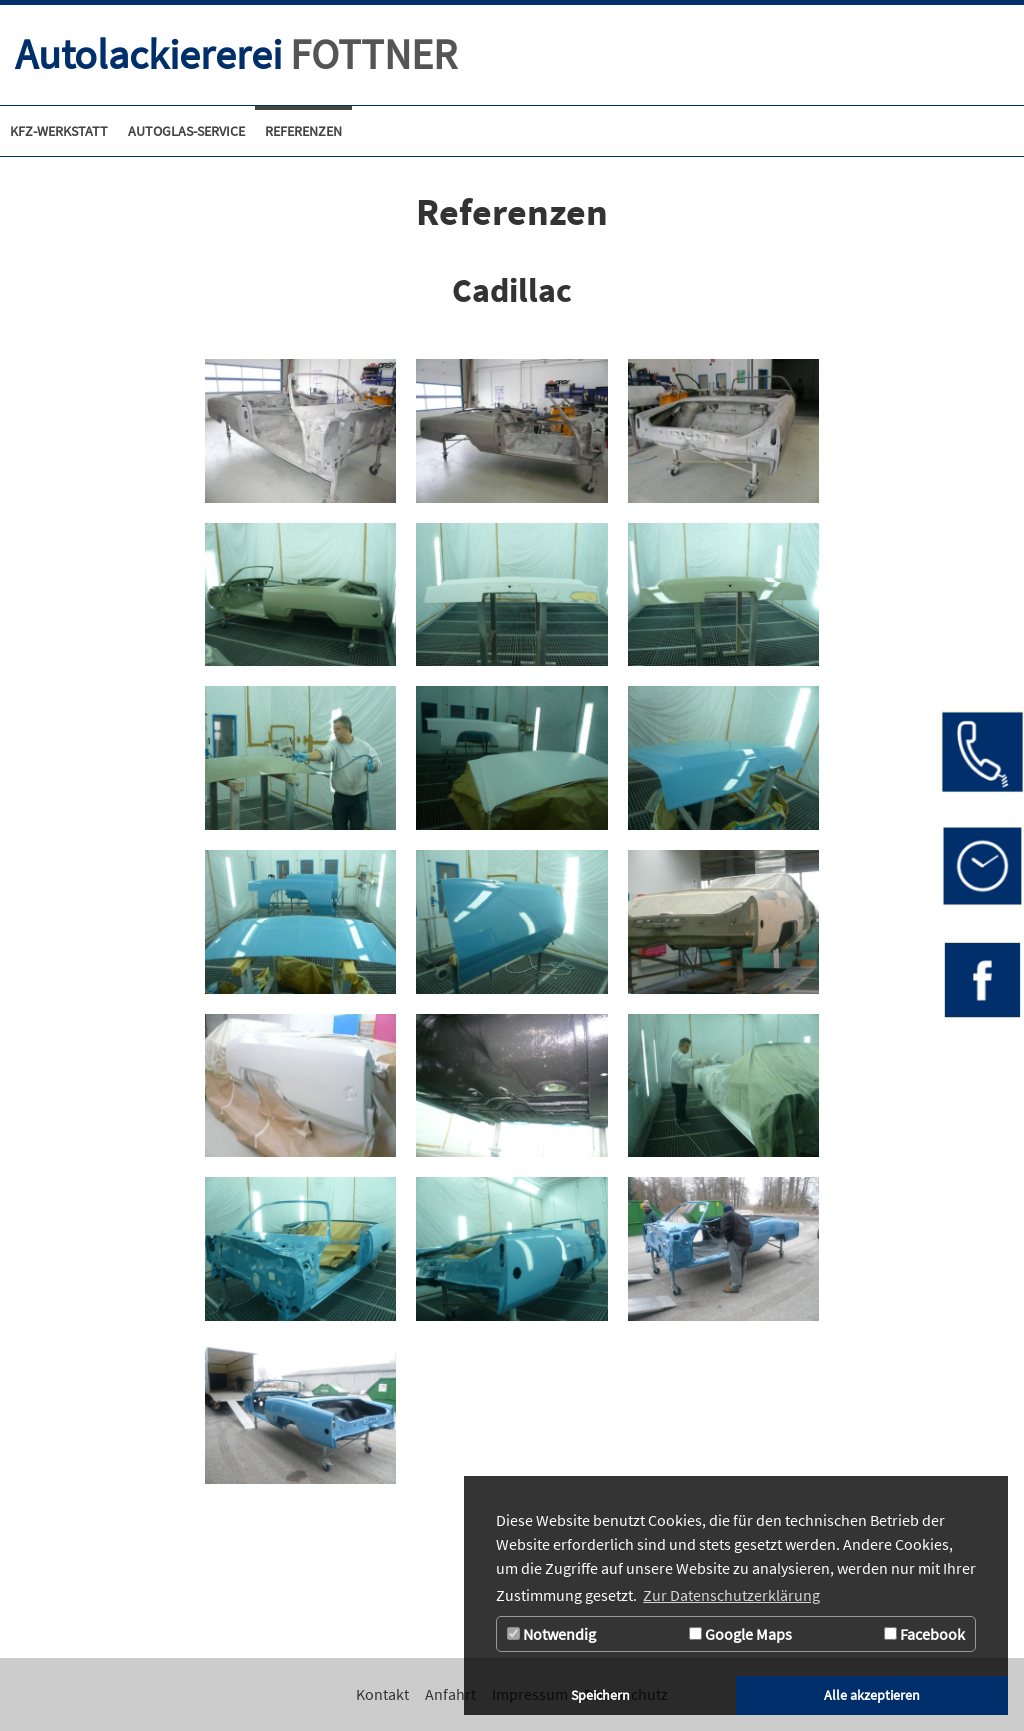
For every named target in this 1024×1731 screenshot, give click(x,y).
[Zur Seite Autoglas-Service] (186, 131)
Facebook (924, 1634)
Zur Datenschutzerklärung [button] (731, 1595)
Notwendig (551, 1634)
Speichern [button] (600, 1695)
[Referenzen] (303, 131)
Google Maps (740, 1634)
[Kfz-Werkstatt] (59, 131)
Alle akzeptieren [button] (872, 1695)
